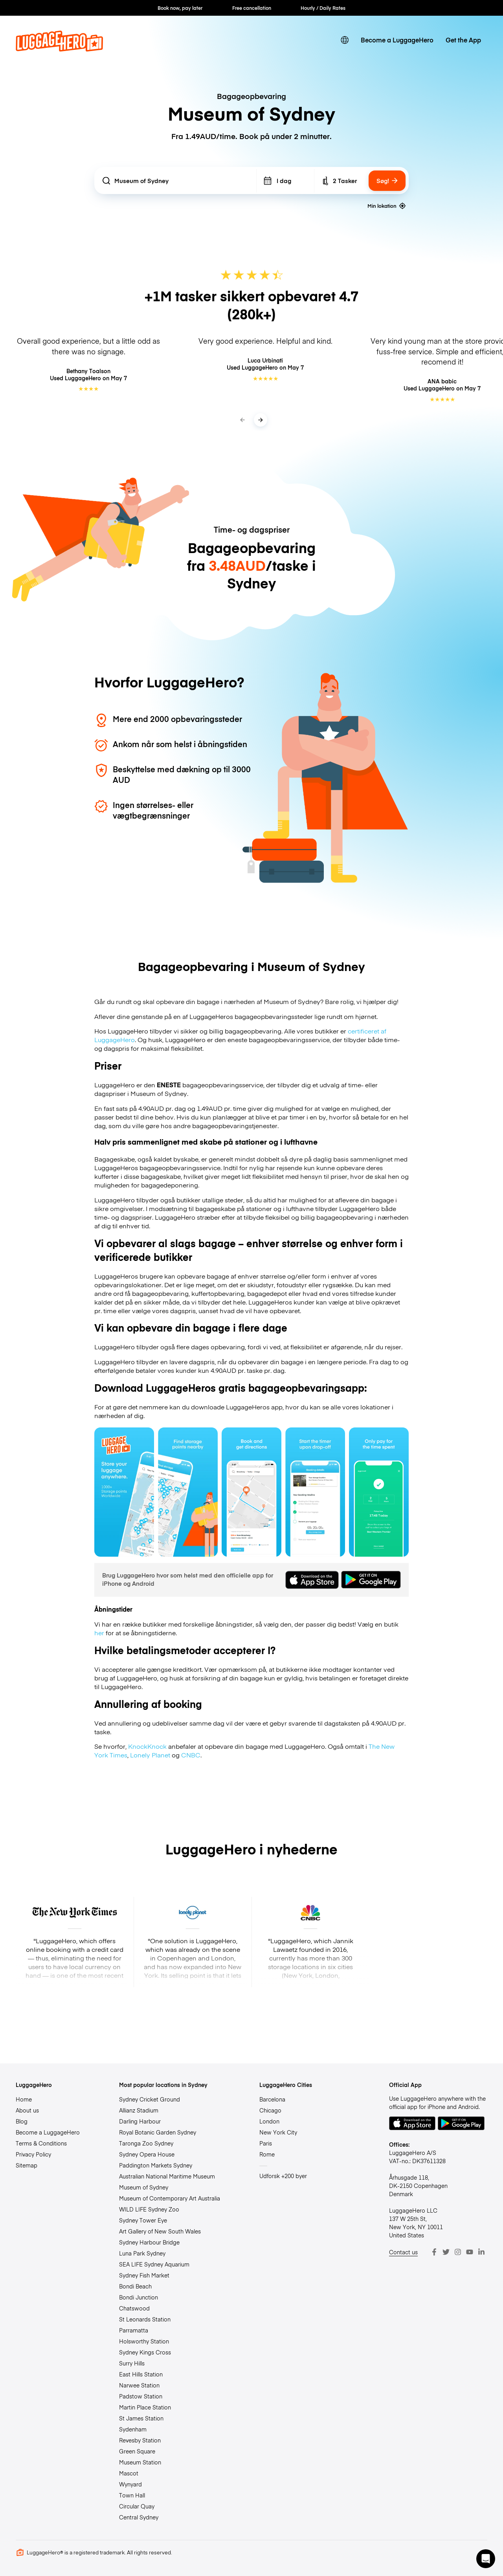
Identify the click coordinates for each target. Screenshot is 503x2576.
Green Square (137, 2451)
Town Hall (132, 2495)
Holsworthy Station (144, 2341)
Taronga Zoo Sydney (146, 2143)
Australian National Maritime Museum (167, 2176)
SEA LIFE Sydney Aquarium (154, 2264)
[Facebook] (434, 2252)
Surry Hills (132, 2363)
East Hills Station (141, 2374)
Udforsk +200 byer (283, 2176)
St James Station (141, 2418)
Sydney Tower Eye (143, 2220)
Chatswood (134, 2308)
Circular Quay (136, 2506)
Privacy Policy (33, 2154)
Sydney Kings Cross (145, 2352)
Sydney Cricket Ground (149, 2099)
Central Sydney (138, 2517)
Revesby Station (140, 2440)
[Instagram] (458, 2252)
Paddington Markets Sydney (155, 2165)
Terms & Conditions (41, 2143)
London (269, 2121)
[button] (485, 2558)
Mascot (128, 2473)
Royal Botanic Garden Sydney (157, 2132)
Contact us (403, 2252)
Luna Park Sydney (142, 2253)
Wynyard (130, 2484)
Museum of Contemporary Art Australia (169, 2198)
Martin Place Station (145, 2407)
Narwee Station (139, 2385)
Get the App (463, 39)
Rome (267, 2154)
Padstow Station (140, 2396)
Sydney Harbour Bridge (149, 2242)
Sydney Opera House (146, 2154)
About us (27, 2110)
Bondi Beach (135, 2286)
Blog (22, 2121)
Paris (265, 2143)
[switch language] (344, 40)
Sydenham (133, 2429)
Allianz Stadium (138, 2110)
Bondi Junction (138, 2297)
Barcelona (272, 2099)
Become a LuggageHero (397, 39)
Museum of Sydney (143, 2187)
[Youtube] (469, 2252)
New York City (278, 2132)
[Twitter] (446, 2252)
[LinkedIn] (481, 2252)
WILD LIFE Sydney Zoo (149, 2209)
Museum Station (140, 2462)
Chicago (270, 2110)
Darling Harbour (140, 2121)
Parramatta (133, 2330)
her (99, 1632)
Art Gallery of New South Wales (160, 2231)
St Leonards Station (145, 2319)
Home (24, 2099)
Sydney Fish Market (144, 2275)
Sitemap (26, 2165)
